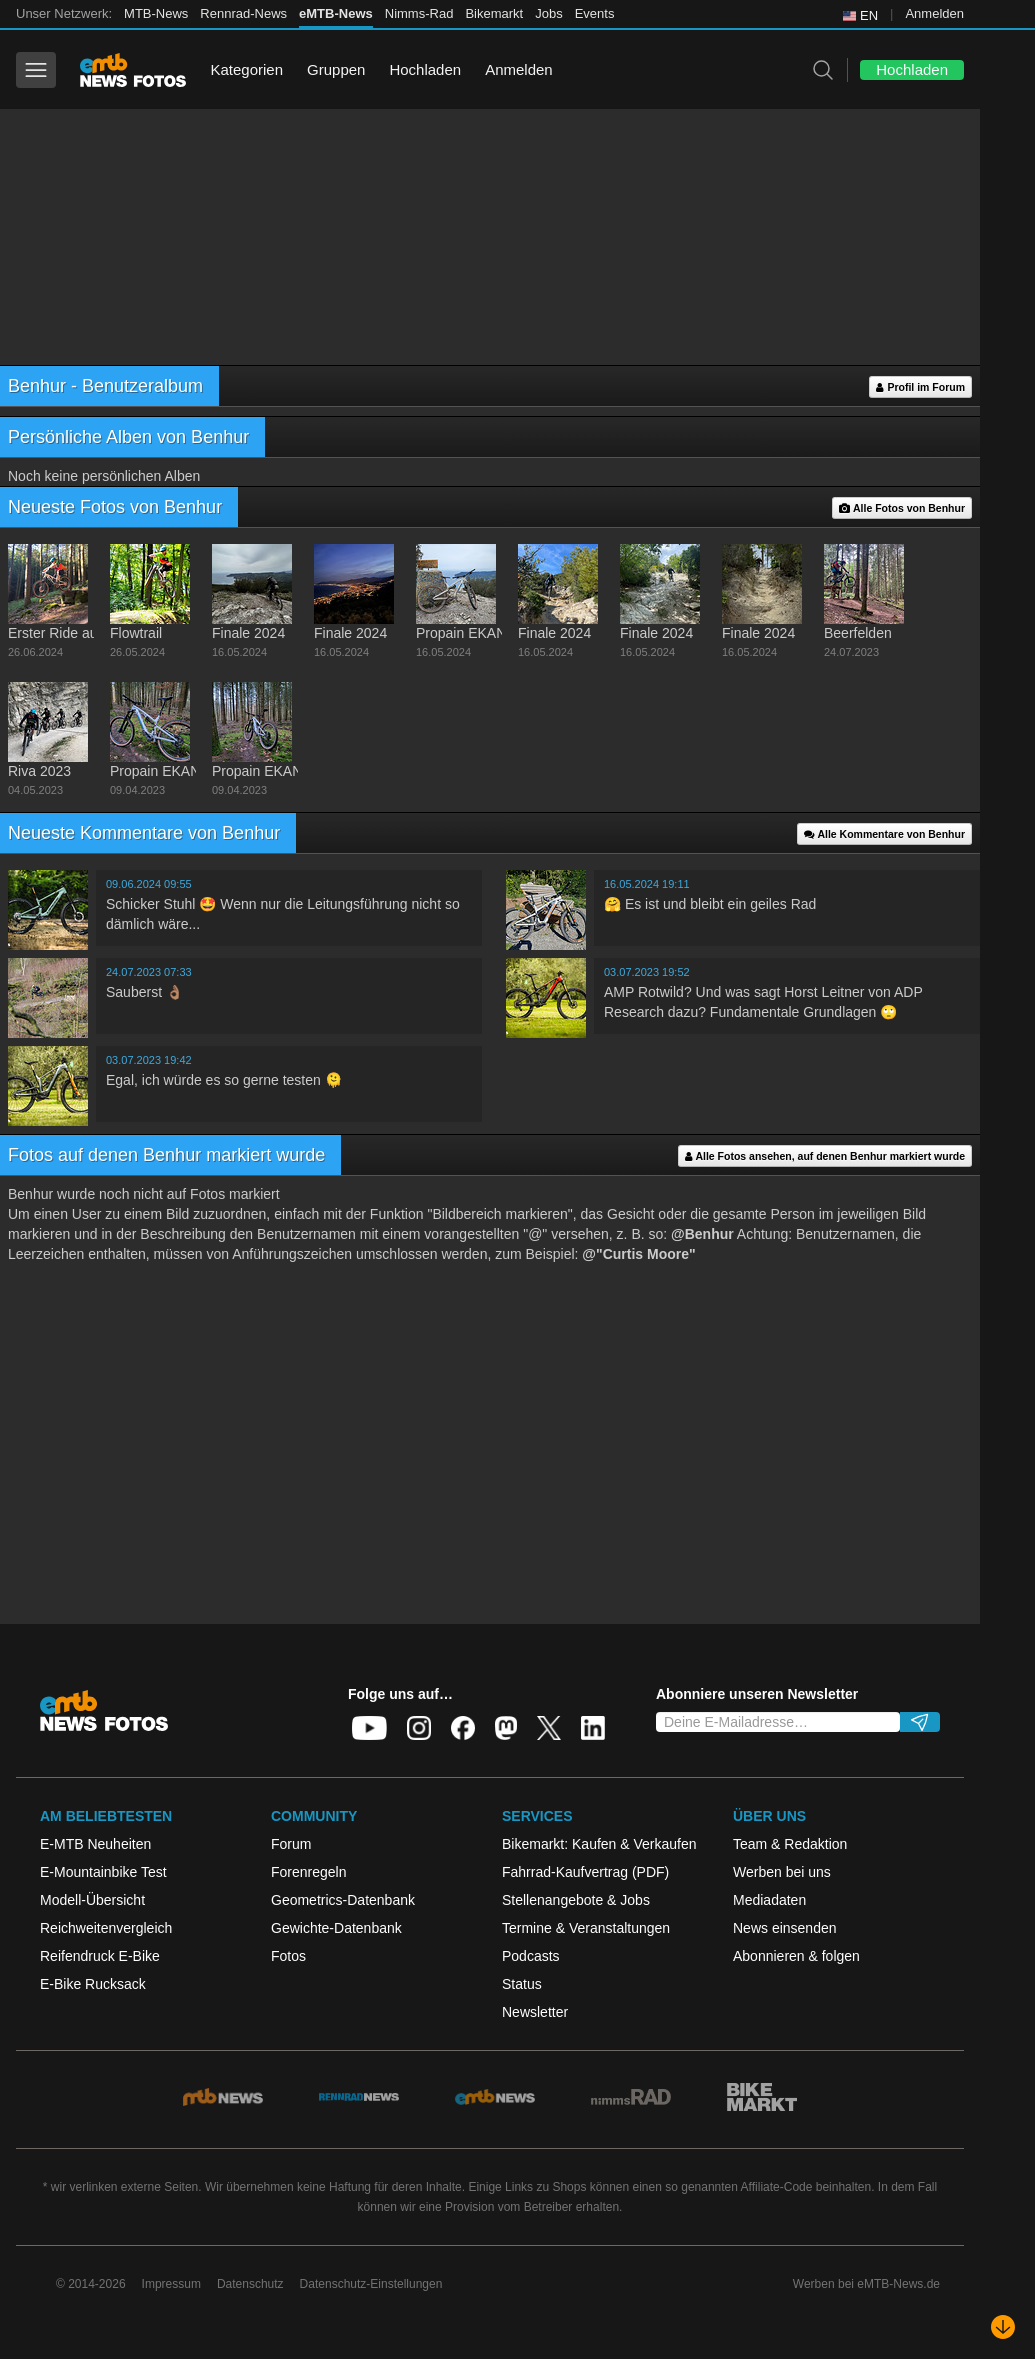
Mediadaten (769, 1900)
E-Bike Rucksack (93, 1984)
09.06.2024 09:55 (149, 884)
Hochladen (425, 69)
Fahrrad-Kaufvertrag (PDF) (585, 1872)
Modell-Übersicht (92, 1900)
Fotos (288, 1956)
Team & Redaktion (790, 1844)
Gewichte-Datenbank (336, 1928)
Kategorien (246, 69)
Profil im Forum (920, 387)
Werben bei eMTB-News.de (866, 2284)
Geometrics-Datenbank (343, 1900)
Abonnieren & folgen (796, 1956)
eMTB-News (336, 13)
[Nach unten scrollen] (1003, 2327)
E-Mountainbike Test (103, 1872)
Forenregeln (309, 1872)
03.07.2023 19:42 (149, 1060)
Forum (291, 1844)
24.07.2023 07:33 (149, 972)
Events (595, 13)
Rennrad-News (243, 13)
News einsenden (785, 1928)
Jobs (548, 13)
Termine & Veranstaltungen (586, 1928)
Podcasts (531, 1956)
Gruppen (336, 69)
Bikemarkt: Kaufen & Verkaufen (599, 1844)
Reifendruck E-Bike (100, 1956)
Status (522, 1984)
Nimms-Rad (419, 13)
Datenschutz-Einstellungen (371, 2284)
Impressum (171, 2284)
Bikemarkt (494, 13)
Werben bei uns (782, 1872)
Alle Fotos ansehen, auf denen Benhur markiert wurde (825, 1156)
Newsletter (535, 2012)
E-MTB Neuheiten (95, 1844)
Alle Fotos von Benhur (902, 508)
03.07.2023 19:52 (647, 972)
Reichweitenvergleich (106, 1928)
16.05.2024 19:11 (647, 884)
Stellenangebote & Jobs (576, 1900)
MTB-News (156, 13)
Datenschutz (250, 2284)
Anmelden (934, 13)
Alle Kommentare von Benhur (884, 834)
